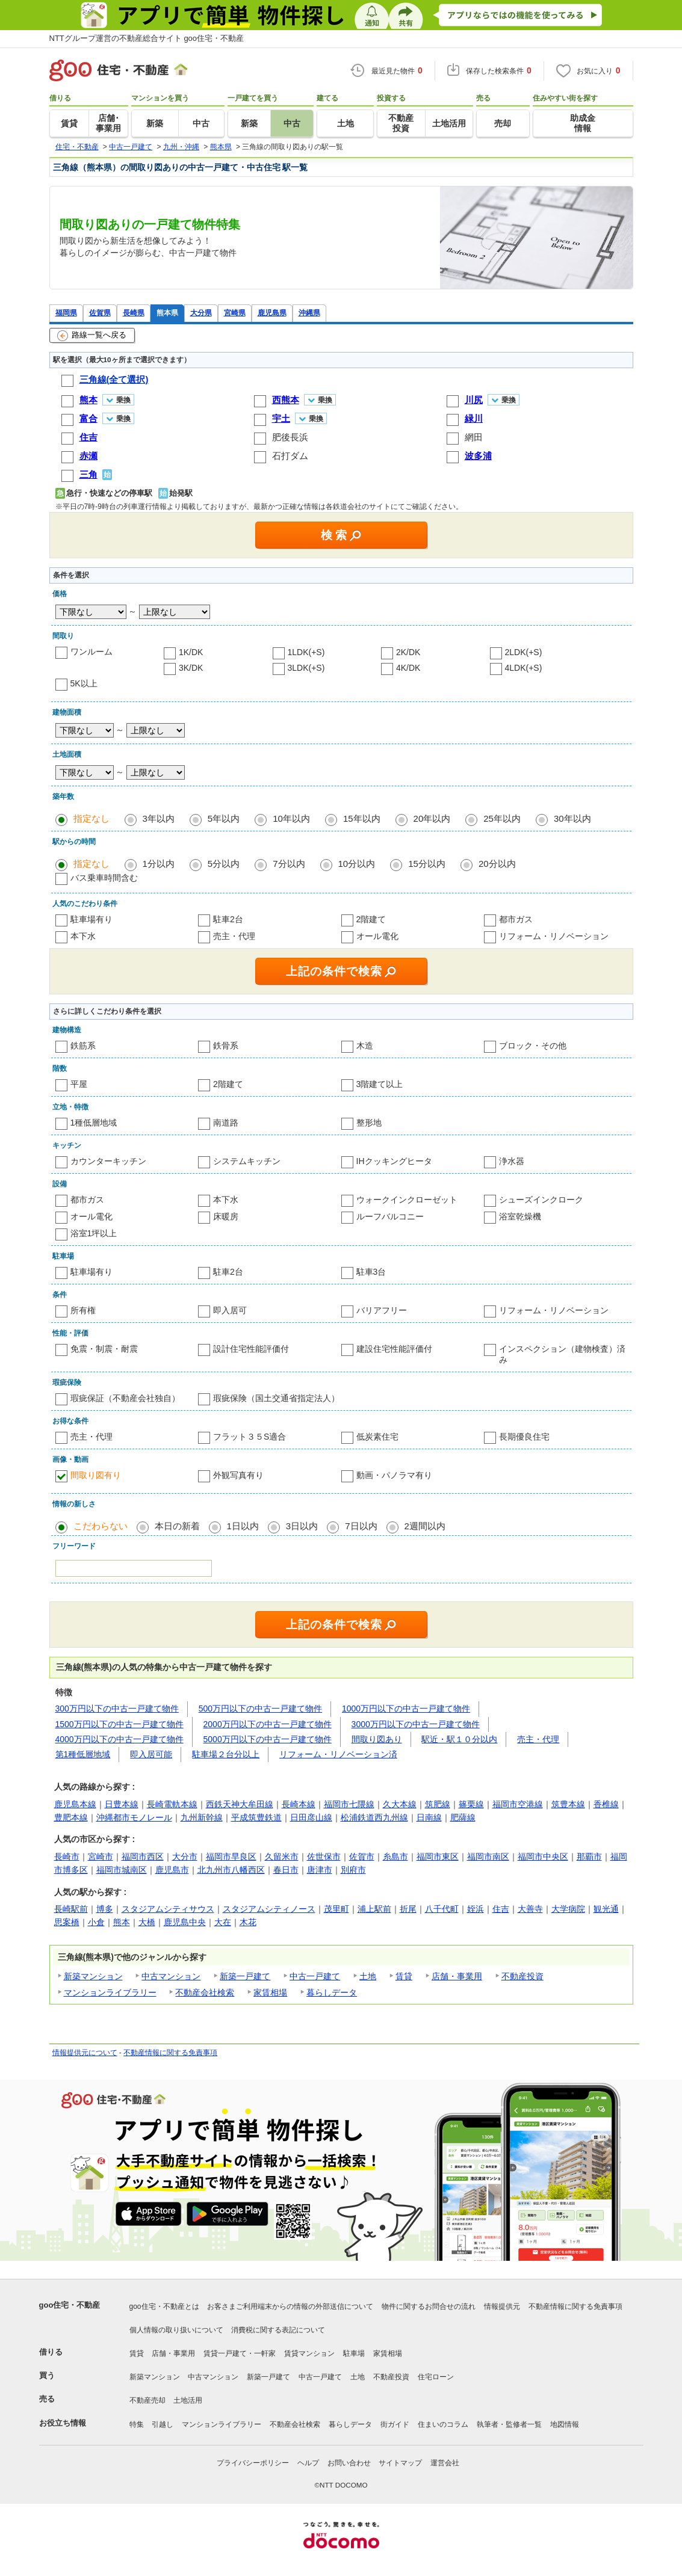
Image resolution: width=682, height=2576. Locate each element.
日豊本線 (121, 1804)
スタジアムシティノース (269, 1909)
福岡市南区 (488, 1856)
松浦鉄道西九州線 (374, 1817)
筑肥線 (437, 1804)
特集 (136, 2424)
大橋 (146, 1922)
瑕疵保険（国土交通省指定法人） (276, 1398)
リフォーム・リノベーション (554, 936)
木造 (364, 1045)
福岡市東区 (438, 1856)
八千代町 (442, 1909)
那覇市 (589, 1856)
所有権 (83, 1310)
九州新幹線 (202, 1817)
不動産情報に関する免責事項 (170, 2052)
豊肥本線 (71, 1817)
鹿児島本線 (75, 1804)
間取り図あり (377, 1739)
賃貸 (403, 1976)
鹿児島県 (272, 312)
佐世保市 (324, 1856)
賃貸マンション (309, 2353)
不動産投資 (522, 1976)
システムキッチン (247, 1161)
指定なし (91, 818)
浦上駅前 (374, 1909)
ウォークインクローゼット (406, 1199)
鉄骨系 (225, 1045)
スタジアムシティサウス (168, 1909)
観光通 (606, 1909)
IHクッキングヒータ (394, 1161)
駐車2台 (228, 919)
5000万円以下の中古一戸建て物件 (267, 1739)
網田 (474, 437)
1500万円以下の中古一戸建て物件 (119, 1724)
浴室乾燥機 (520, 1216)
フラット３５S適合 (249, 1436)
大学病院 (568, 1909)
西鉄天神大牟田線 (239, 1804)
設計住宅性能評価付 (251, 1349)
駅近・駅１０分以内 (459, 1739)
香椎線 (606, 1804)
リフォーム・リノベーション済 (338, 1754)
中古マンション (170, 1976)
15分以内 (426, 863)
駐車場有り (91, 919)
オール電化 (377, 936)
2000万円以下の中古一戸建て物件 (267, 1724)
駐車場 (354, 2353)
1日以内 (243, 1526)
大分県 (201, 312)
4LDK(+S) (523, 668)
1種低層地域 (93, 1122)
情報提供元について (84, 2052)
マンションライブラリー (110, 1992)
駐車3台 (371, 1272)
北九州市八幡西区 (231, 1870)
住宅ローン (436, 2377)
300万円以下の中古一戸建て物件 (117, 1708)
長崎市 (66, 1856)
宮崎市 (100, 1856)
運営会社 (444, 2463)
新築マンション (93, 1976)
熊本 (121, 1922)
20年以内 (432, 818)
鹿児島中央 (185, 1922)
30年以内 (572, 818)
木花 (248, 1922)
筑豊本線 (568, 1804)
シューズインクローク (541, 1199)
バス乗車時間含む (104, 878)
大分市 (184, 1856)
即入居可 (230, 1310)
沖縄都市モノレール (134, 1817)
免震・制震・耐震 (104, 1349)
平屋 (78, 1084)
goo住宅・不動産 (70, 2304)
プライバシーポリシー (253, 2463)
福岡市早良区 (231, 1856)
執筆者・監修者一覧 (509, 2424)
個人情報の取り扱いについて (176, 2330)
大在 (222, 1922)
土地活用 (187, 2400)
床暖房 (225, 1216)
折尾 (408, 1909)
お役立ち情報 (62, 2422)
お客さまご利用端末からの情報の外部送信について (290, 2306)
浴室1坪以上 (93, 1233)
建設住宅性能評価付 (394, 1349)
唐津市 (319, 1870)
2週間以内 (425, 1526)
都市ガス (516, 919)
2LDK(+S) (523, 652)
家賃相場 (270, 1992)
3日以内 (302, 1526)
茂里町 (336, 1909)
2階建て (371, 919)
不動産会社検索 (204, 1992)
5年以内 (224, 818)
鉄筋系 (83, 1045)
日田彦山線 (311, 1817)
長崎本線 (298, 1804)
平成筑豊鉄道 (256, 1817)
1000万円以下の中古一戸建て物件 (406, 1708)
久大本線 (400, 1804)
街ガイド (394, 2424)
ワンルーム (91, 651)
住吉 (500, 1909)
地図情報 (564, 2424)
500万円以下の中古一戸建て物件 (260, 1708)
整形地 (369, 1122)
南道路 (225, 1122)
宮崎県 (235, 312)
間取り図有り (95, 1475)
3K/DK (191, 668)
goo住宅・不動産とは (164, 2306)
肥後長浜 (290, 437)
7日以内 (361, 1526)
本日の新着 (177, 1526)
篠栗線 (471, 1804)
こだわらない (100, 1526)
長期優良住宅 (524, 1436)
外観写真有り (238, 1475)
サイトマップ (400, 2463)
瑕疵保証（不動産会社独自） (125, 1398)
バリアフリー (381, 1310)
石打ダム (290, 456)
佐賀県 (100, 312)
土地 (367, 1976)
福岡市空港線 (517, 1804)
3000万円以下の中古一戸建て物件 (416, 1724)
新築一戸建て (245, 1976)
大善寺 (530, 1909)
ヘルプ (308, 2463)
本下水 (83, 936)
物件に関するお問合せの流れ (429, 2306)
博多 (104, 1909)
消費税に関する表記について (278, 2330)
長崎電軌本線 (172, 1804)
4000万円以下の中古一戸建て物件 (119, 1739)
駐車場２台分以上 (225, 1754)
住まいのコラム (443, 2424)
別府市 (353, 1870)
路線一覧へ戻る (91, 335)
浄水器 (511, 1161)
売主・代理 (234, 936)
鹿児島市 (172, 1870)
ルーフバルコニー (390, 1216)
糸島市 (395, 1856)
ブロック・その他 (532, 1045)
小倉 (96, 1922)
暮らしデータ (331, 1992)
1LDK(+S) (306, 652)
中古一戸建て (315, 1976)
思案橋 (66, 1922)
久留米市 (282, 1856)
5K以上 (84, 683)
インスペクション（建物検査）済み (562, 1354)
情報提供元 (502, 2306)
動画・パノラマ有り (394, 1475)
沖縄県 (309, 312)
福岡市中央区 (543, 1856)
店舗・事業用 (457, 1976)
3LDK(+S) (306, 668)
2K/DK (408, 652)
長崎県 (133, 312)
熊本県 (167, 312)
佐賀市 (361, 1856)
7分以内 (289, 863)
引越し (162, 2424)
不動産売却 (147, 2400)
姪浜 (475, 1909)
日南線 (429, 1817)
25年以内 (502, 818)
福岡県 (66, 312)
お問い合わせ (349, 2463)
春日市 (286, 1870)
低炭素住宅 (377, 1436)
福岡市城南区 (121, 1870)
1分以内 (159, 863)
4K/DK (408, 668)
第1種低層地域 (83, 1754)
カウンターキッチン (108, 1161)
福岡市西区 (143, 1856)
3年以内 (159, 818)
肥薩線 (463, 1817)
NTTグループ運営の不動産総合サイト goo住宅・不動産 (146, 38)
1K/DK (191, 652)
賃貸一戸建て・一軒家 (239, 2353)
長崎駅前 (71, 1909)
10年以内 (291, 818)
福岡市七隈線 (349, 1804)
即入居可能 (151, 1754)
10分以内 (357, 863)
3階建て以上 (379, 1084)
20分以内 (497, 863)
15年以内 (361, 818)
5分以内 (224, 863)
